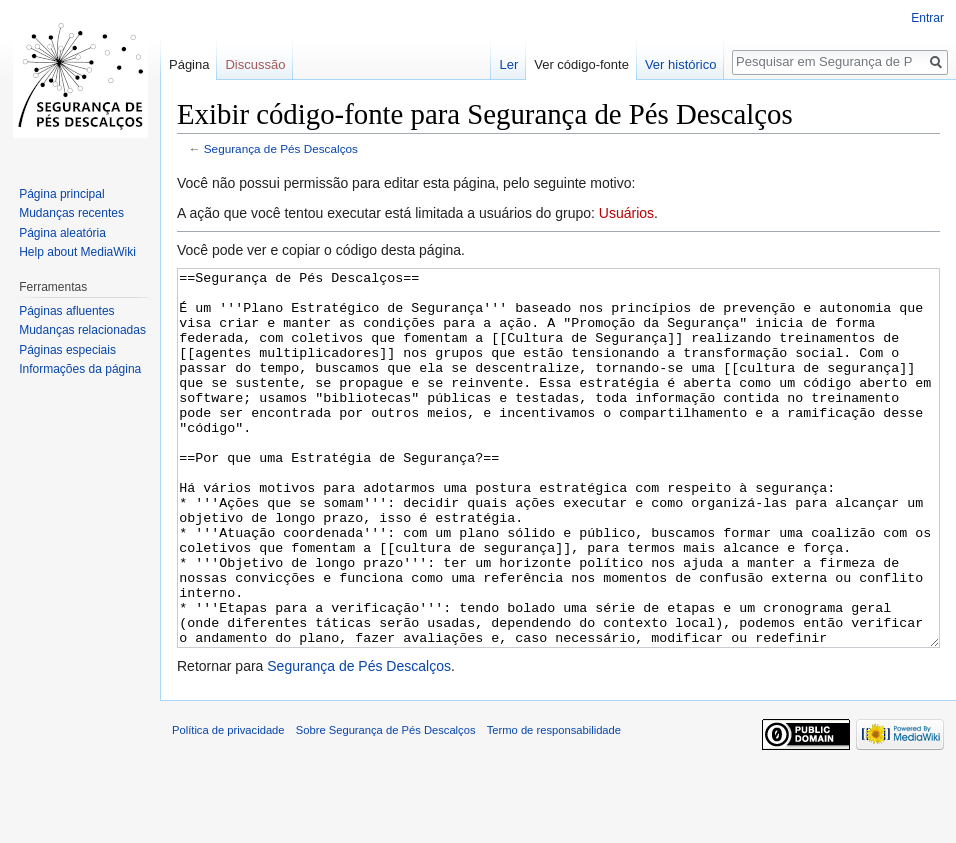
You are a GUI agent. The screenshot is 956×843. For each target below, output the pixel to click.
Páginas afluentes (66, 311)
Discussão (255, 64)
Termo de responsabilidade (554, 805)
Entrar (927, 18)
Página (189, 64)
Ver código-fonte (581, 64)
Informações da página (80, 369)
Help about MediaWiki (77, 252)
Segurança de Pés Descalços (281, 148)
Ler (508, 64)
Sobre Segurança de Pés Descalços (386, 805)
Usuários (626, 213)
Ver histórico (681, 64)
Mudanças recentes (71, 213)
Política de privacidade (228, 805)
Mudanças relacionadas (82, 330)
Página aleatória (62, 233)
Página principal (61, 194)
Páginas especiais (67, 350)
